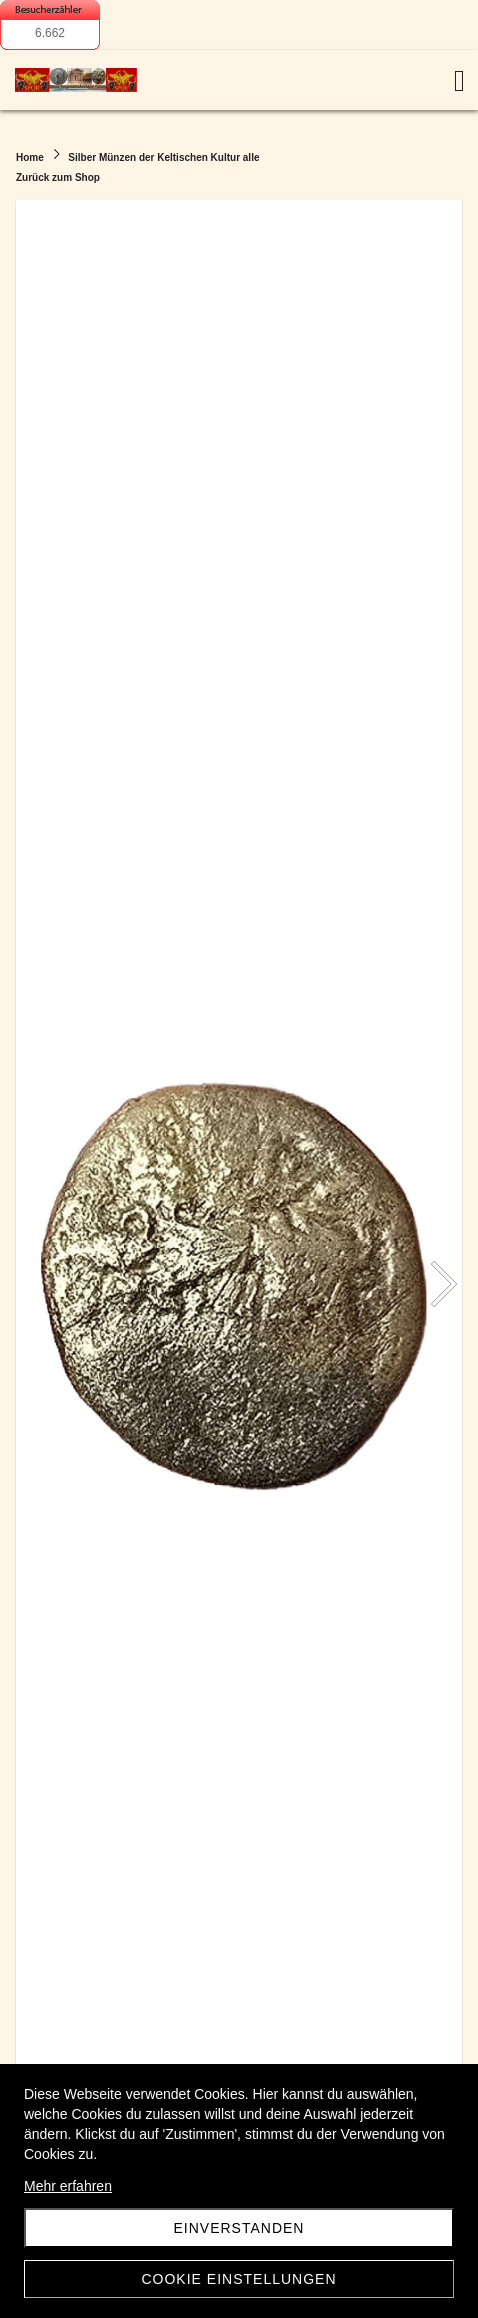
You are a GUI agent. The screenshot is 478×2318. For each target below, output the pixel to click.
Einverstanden (239, 2228)
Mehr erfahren (68, 2186)
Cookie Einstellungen (238, 2279)
